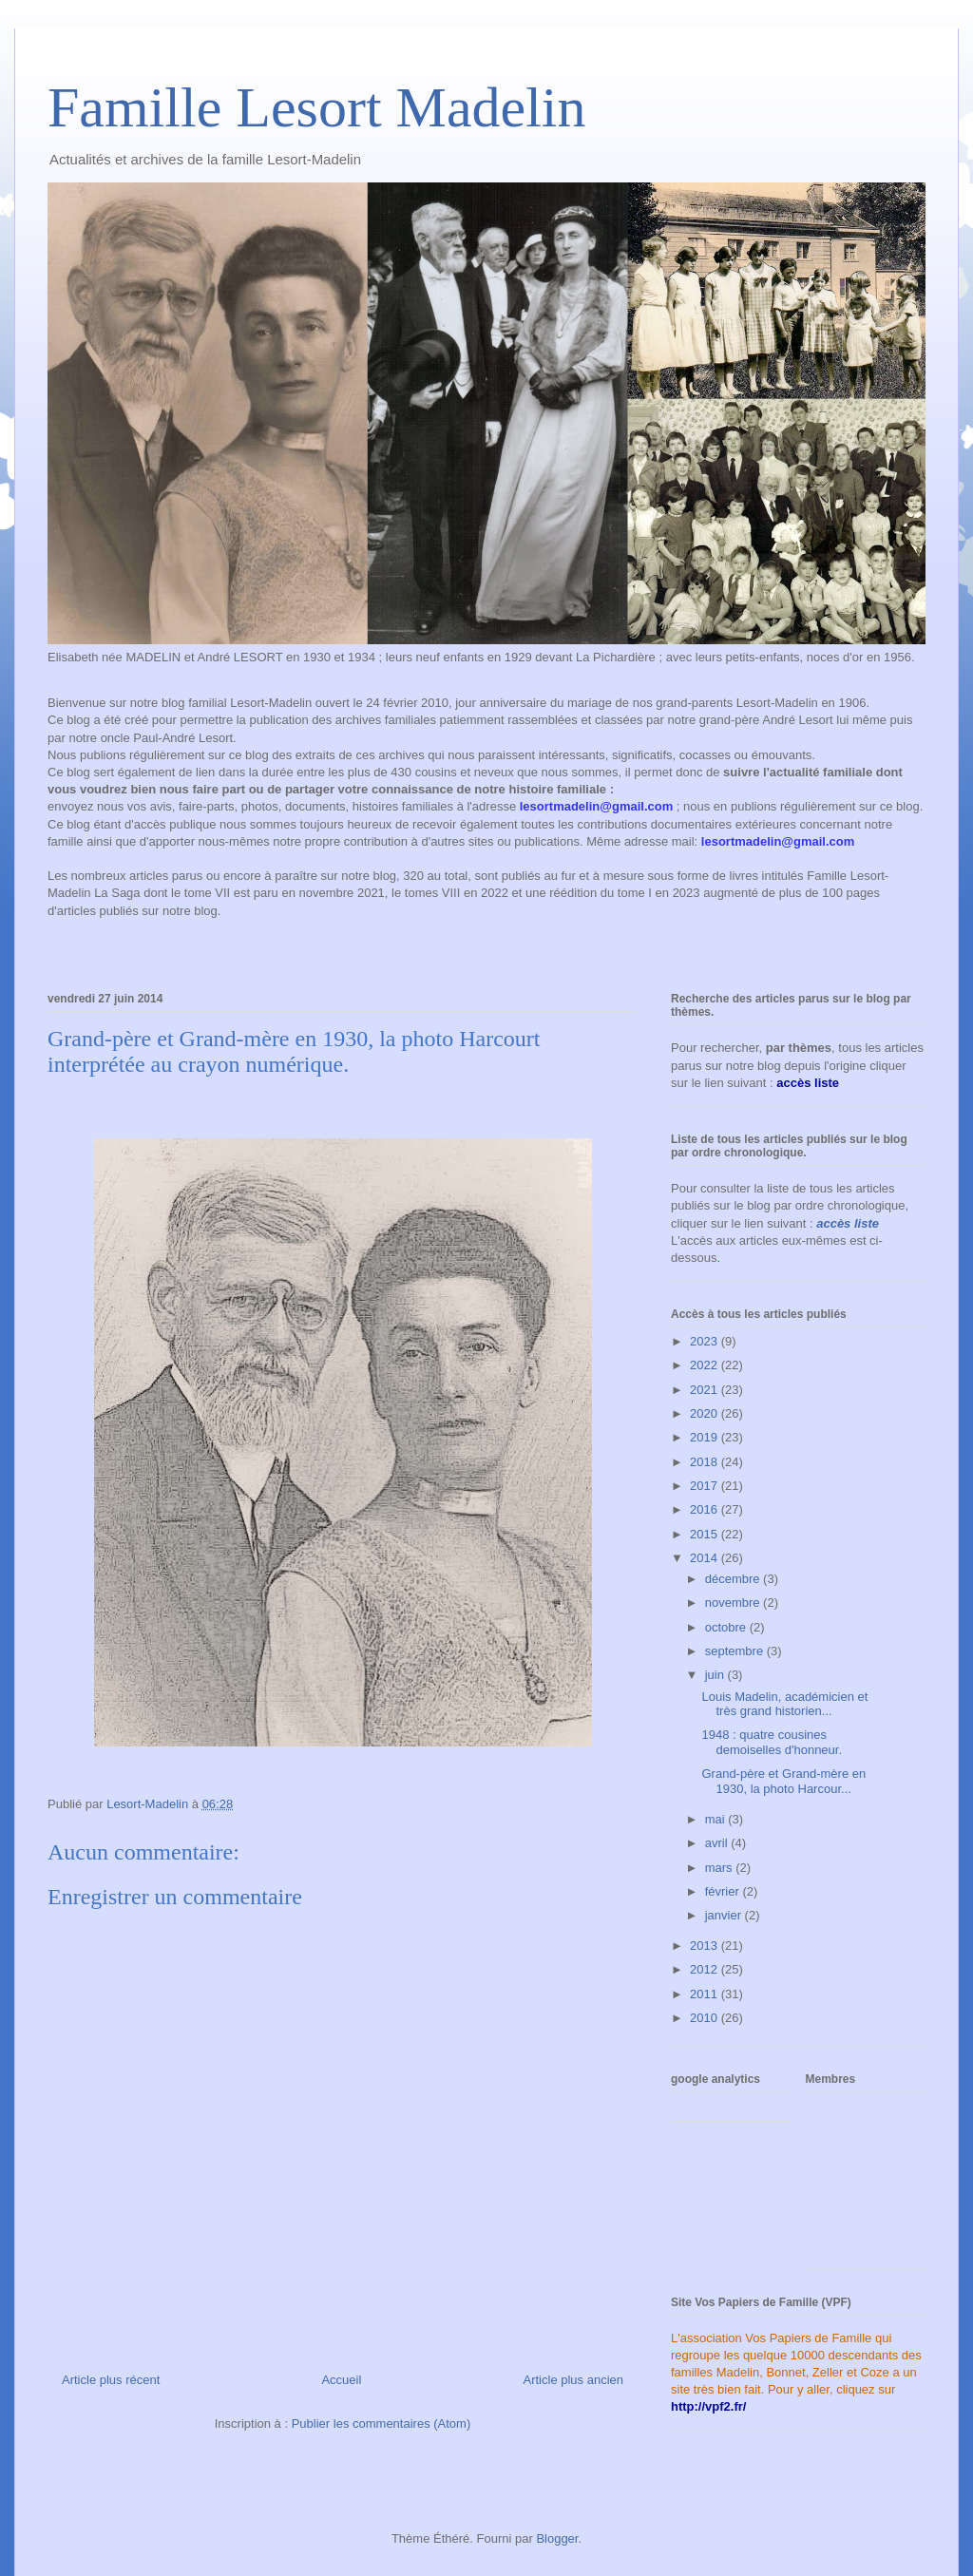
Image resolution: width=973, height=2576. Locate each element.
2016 (705, 1509)
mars (720, 1867)
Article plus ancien (574, 2380)
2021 (705, 1390)
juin (716, 1675)
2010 (705, 2018)
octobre (727, 1627)
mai (717, 1819)
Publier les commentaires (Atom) (381, 2423)
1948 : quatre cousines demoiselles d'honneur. (771, 1742)
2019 (705, 1437)
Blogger (557, 2538)
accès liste (847, 1223)
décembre (734, 1579)
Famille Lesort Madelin (317, 107)
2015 (705, 1534)
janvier (725, 1915)
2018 (705, 1462)
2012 (705, 1969)
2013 (705, 1945)
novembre (734, 1602)
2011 (705, 1994)
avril (718, 1843)
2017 (705, 1486)
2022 (705, 1365)
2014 (705, 1558)
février (724, 1891)
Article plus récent (111, 2380)
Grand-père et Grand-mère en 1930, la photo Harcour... (783, 1781)
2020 (705, 1413)
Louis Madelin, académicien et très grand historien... (784, 1704)
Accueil (341, 2380)
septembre (736, 1651)
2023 (705, 1341)
